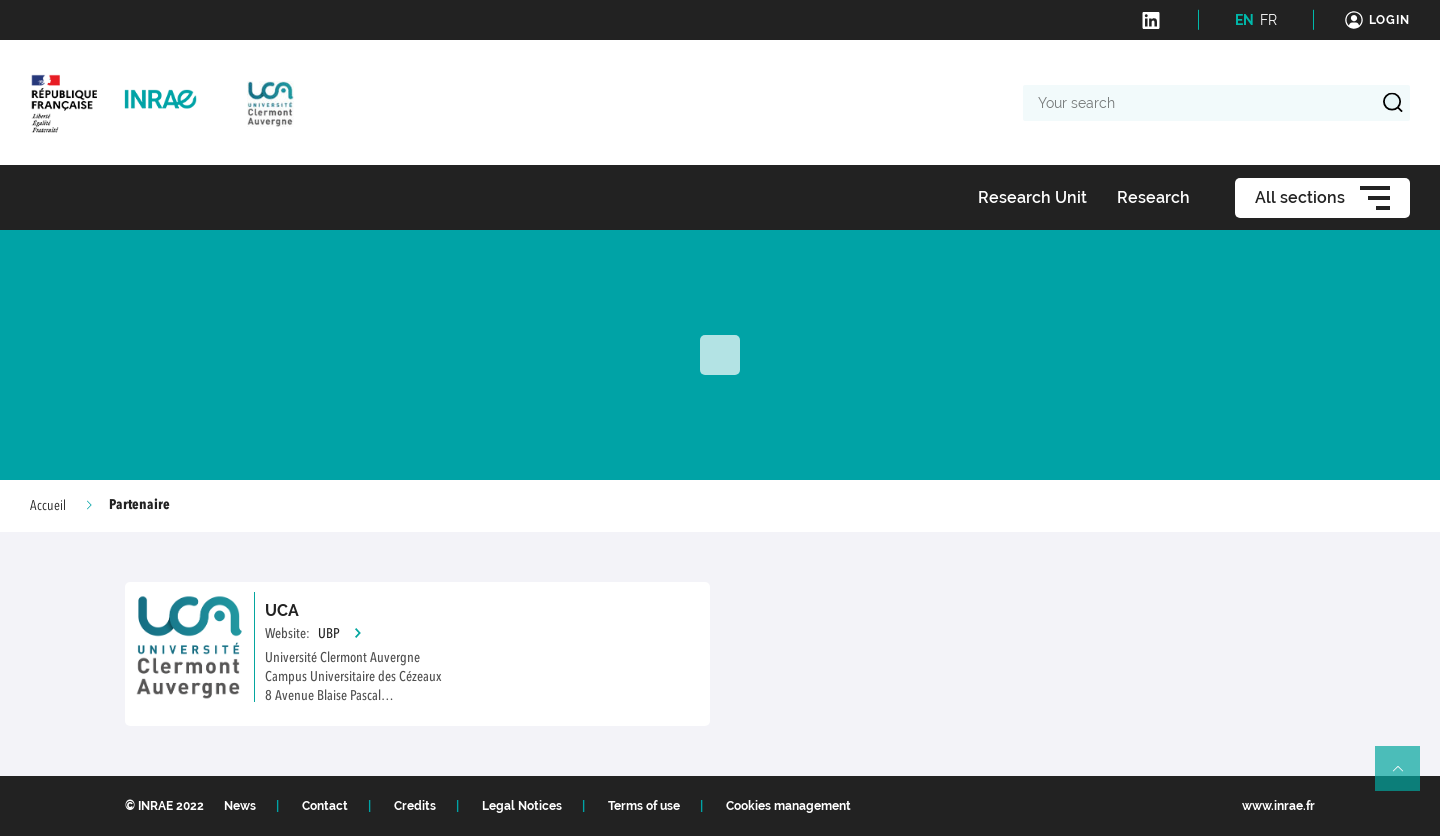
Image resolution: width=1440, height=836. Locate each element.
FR (1268, 20)
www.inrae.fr (1278, 806)
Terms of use (644, 806)
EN (1244, 20)
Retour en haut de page (1406, 777)
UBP (340, 634)
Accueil (48, 506)
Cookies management (788, 806)
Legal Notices (522, 806)
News (240, 806)
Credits (415, 806)
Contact (325, 806)
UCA (282, 610)
